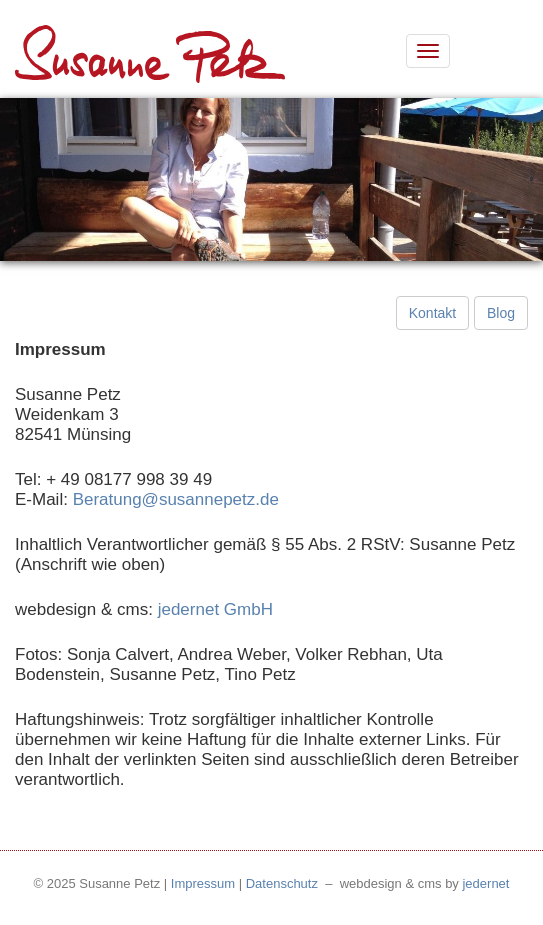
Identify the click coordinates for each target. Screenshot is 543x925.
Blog (501, 313)
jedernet (485, 883)
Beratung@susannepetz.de (176, 499)
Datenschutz (282, 883)
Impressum (203, 883)
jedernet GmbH (215, 609)
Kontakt (432, 313)
